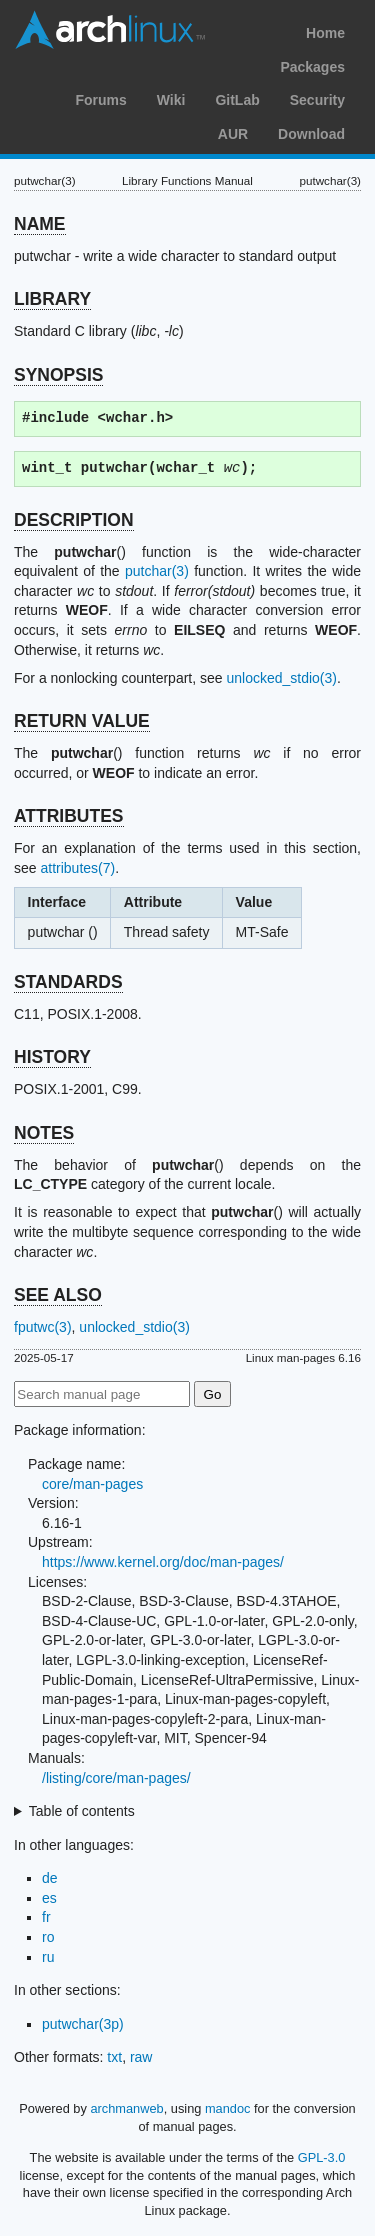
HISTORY (52, 1057)
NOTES (44, 1133)
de (50, 1878)
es (49, 1898)
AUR (233, 134)
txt (114, 2057)
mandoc (228, 2108)
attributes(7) (77, 868)
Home (325, 33)
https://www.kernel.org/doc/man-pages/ (163, 1562)
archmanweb (126, 2108)
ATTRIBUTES (69, 816)
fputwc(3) (43, 1327)
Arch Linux (110, 30)
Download (311, 134)
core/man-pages (92, 1484)
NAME (40, 224)
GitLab (237, 100)
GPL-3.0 (322, 2157)
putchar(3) (157, 571)
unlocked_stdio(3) (281, 678)
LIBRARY (52, 299)
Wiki (171, 100)
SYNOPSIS (58, 375)
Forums (100, 100)
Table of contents (82, 1811)
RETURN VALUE (82, 721)
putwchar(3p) (83, 2024)
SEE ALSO (58, 1295)
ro (48, 1937)
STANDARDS (68, 982)
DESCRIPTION (74, 520)
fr (46, 1917)
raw (141, 2057)
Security (317, 100)
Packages (312, 67)
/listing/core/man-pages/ (116, 1778)
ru (48, 1957)
